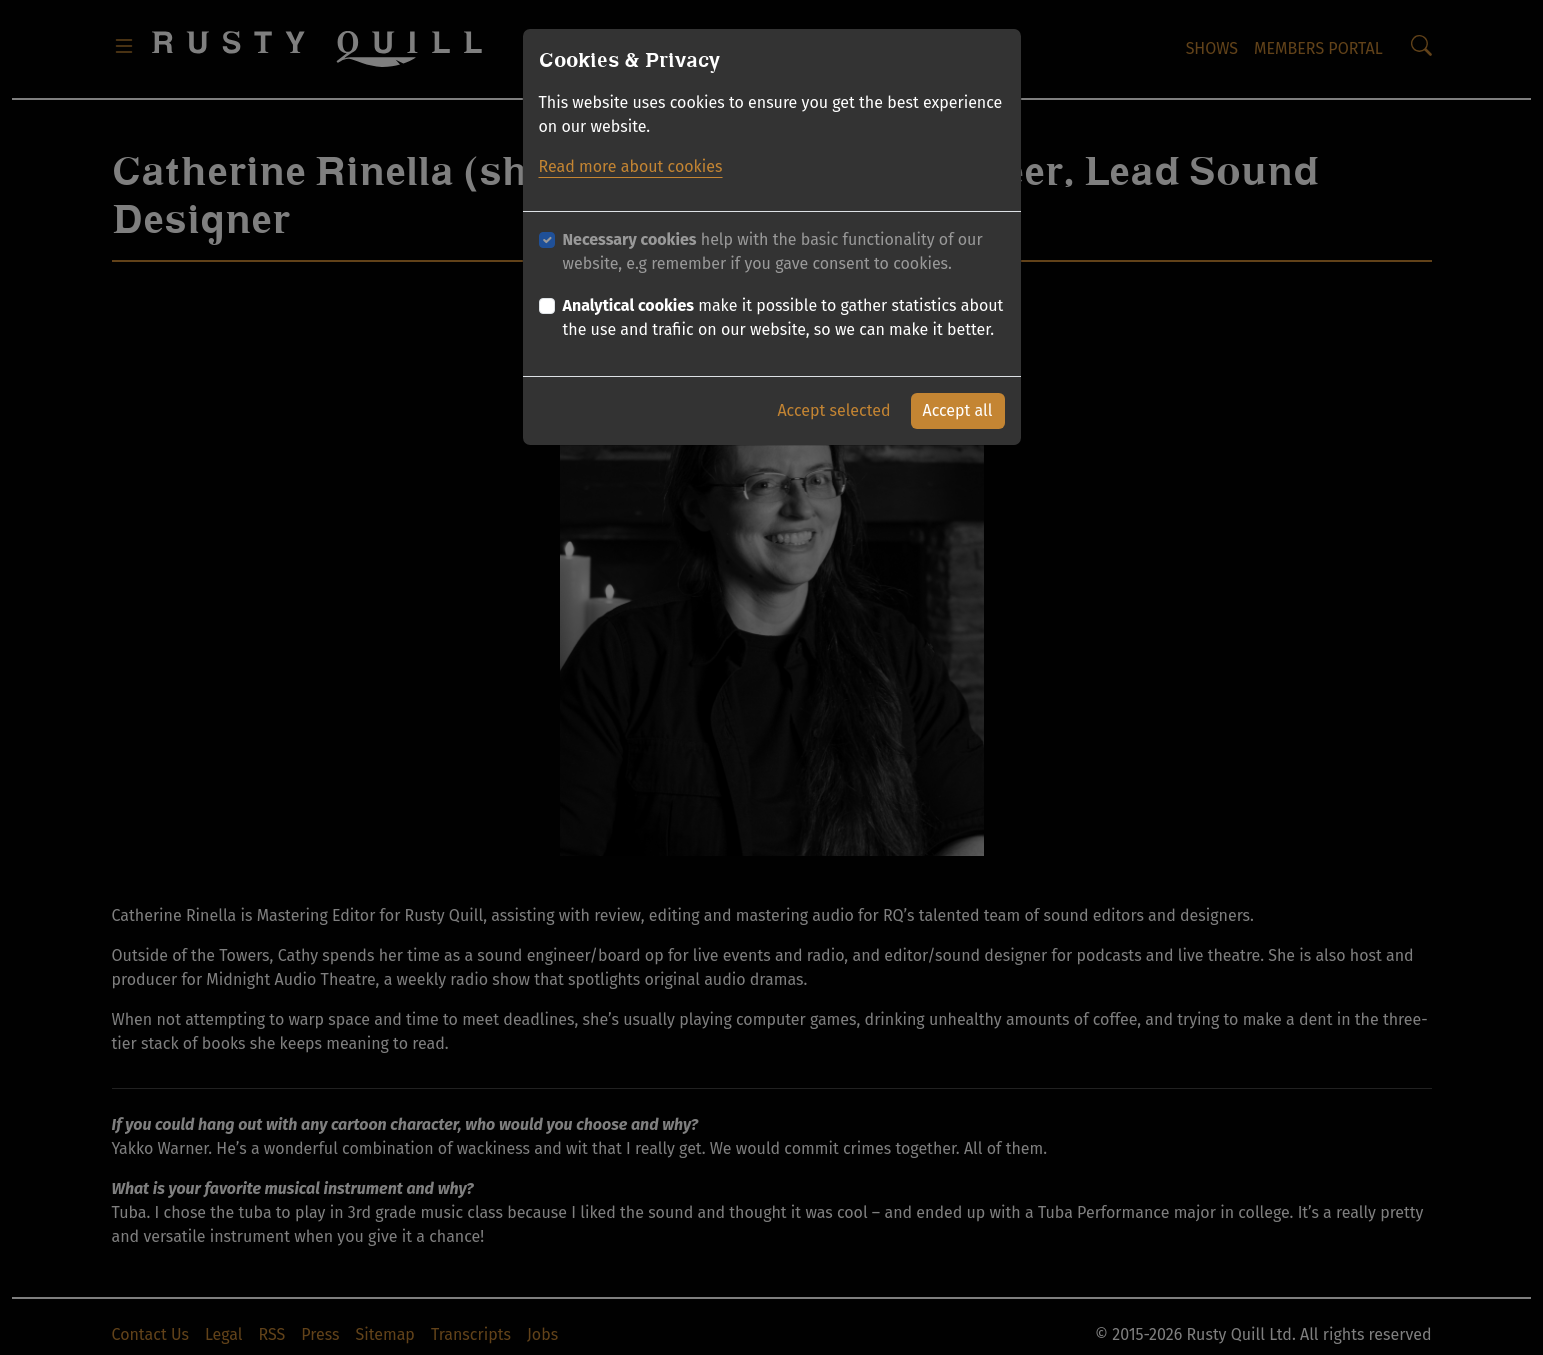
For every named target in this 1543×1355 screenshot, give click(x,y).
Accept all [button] (958, 410)
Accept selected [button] (833, 410)
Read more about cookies (631, 166)
